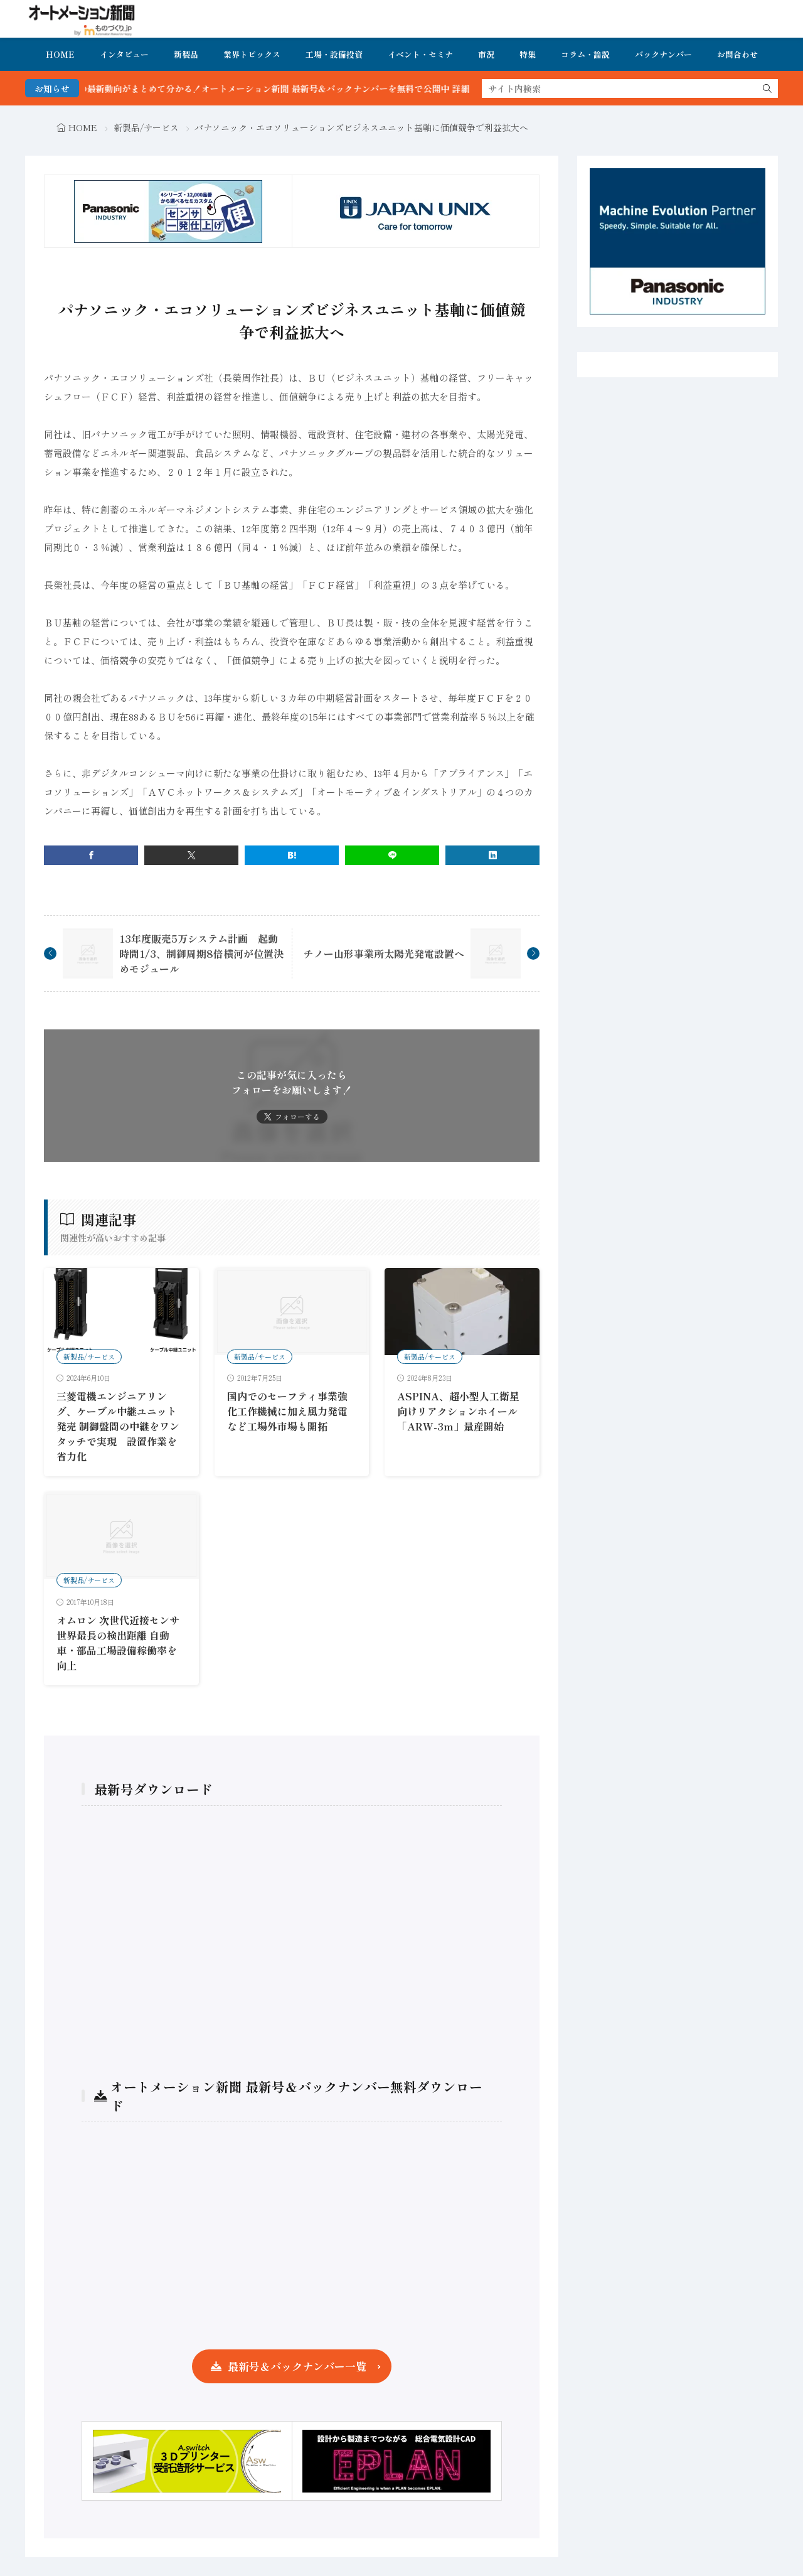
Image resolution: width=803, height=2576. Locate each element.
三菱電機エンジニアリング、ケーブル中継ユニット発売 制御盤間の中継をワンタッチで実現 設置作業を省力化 (117, 1426)
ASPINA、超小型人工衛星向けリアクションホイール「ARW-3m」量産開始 (458, 1411)
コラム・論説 (585, 54)
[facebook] (91, 855)
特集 (527, 54)
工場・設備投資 (334, 54)
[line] (392, 855)
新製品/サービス (146, 127)
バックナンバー (663, 54)
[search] (767, 88)
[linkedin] (492, 855)
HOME (60, 54)
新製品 (186, 54)
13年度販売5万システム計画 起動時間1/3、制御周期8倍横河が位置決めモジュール (201, 953)
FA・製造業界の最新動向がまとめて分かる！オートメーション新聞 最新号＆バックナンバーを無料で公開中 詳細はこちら (283, 88)
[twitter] (191, 855)
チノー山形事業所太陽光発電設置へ (384, 953)
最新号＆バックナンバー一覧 (297, 2366)
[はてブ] (292, 855)
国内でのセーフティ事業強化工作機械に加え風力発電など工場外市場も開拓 (287, 1411)
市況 (486, 54)
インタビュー (124, 54)
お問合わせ (737, 54)
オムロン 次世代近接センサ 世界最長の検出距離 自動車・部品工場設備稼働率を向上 (117, 1643)
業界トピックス (251, 54)
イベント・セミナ (420, 54)
